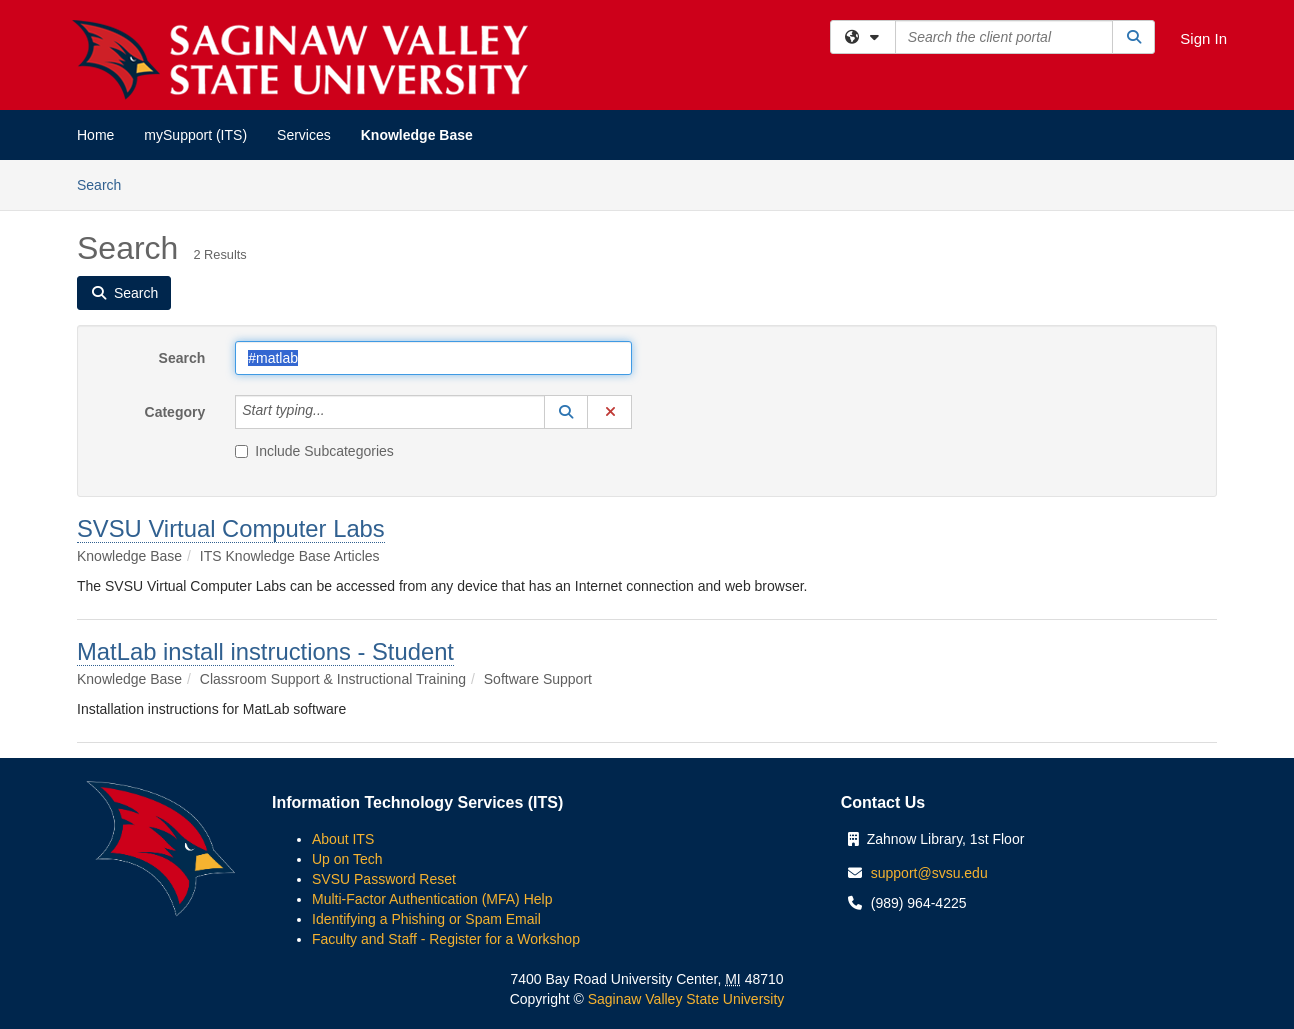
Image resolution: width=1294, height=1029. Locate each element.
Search (106, 183)
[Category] (336, 412)
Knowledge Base (417, 135)
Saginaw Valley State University (684, 999)
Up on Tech (347, 859)
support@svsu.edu (929, 873)
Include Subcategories (314, 451)
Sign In (1203, 38)
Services (304, 135)
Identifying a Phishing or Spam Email (426, 919)
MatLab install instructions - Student (265, 651)
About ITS (343, 839)
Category (175, 412)
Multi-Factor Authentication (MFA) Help (432, 899)
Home (95, 135)
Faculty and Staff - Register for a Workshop (446, 939)
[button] (566, 412)
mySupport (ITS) (195, 135)
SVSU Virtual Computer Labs (231, 528)
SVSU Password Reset (384, 879)
